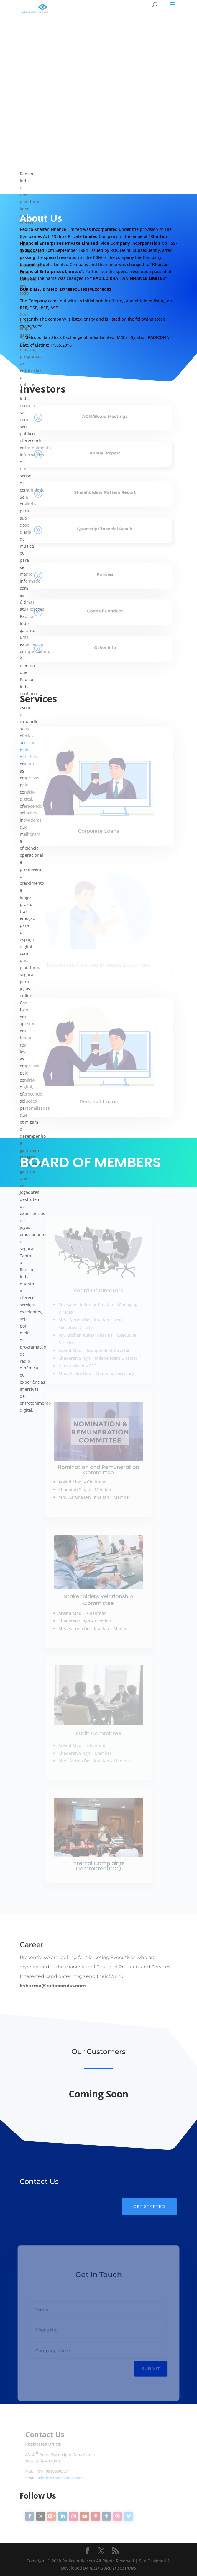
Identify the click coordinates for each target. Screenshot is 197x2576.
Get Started (149, 2206)
